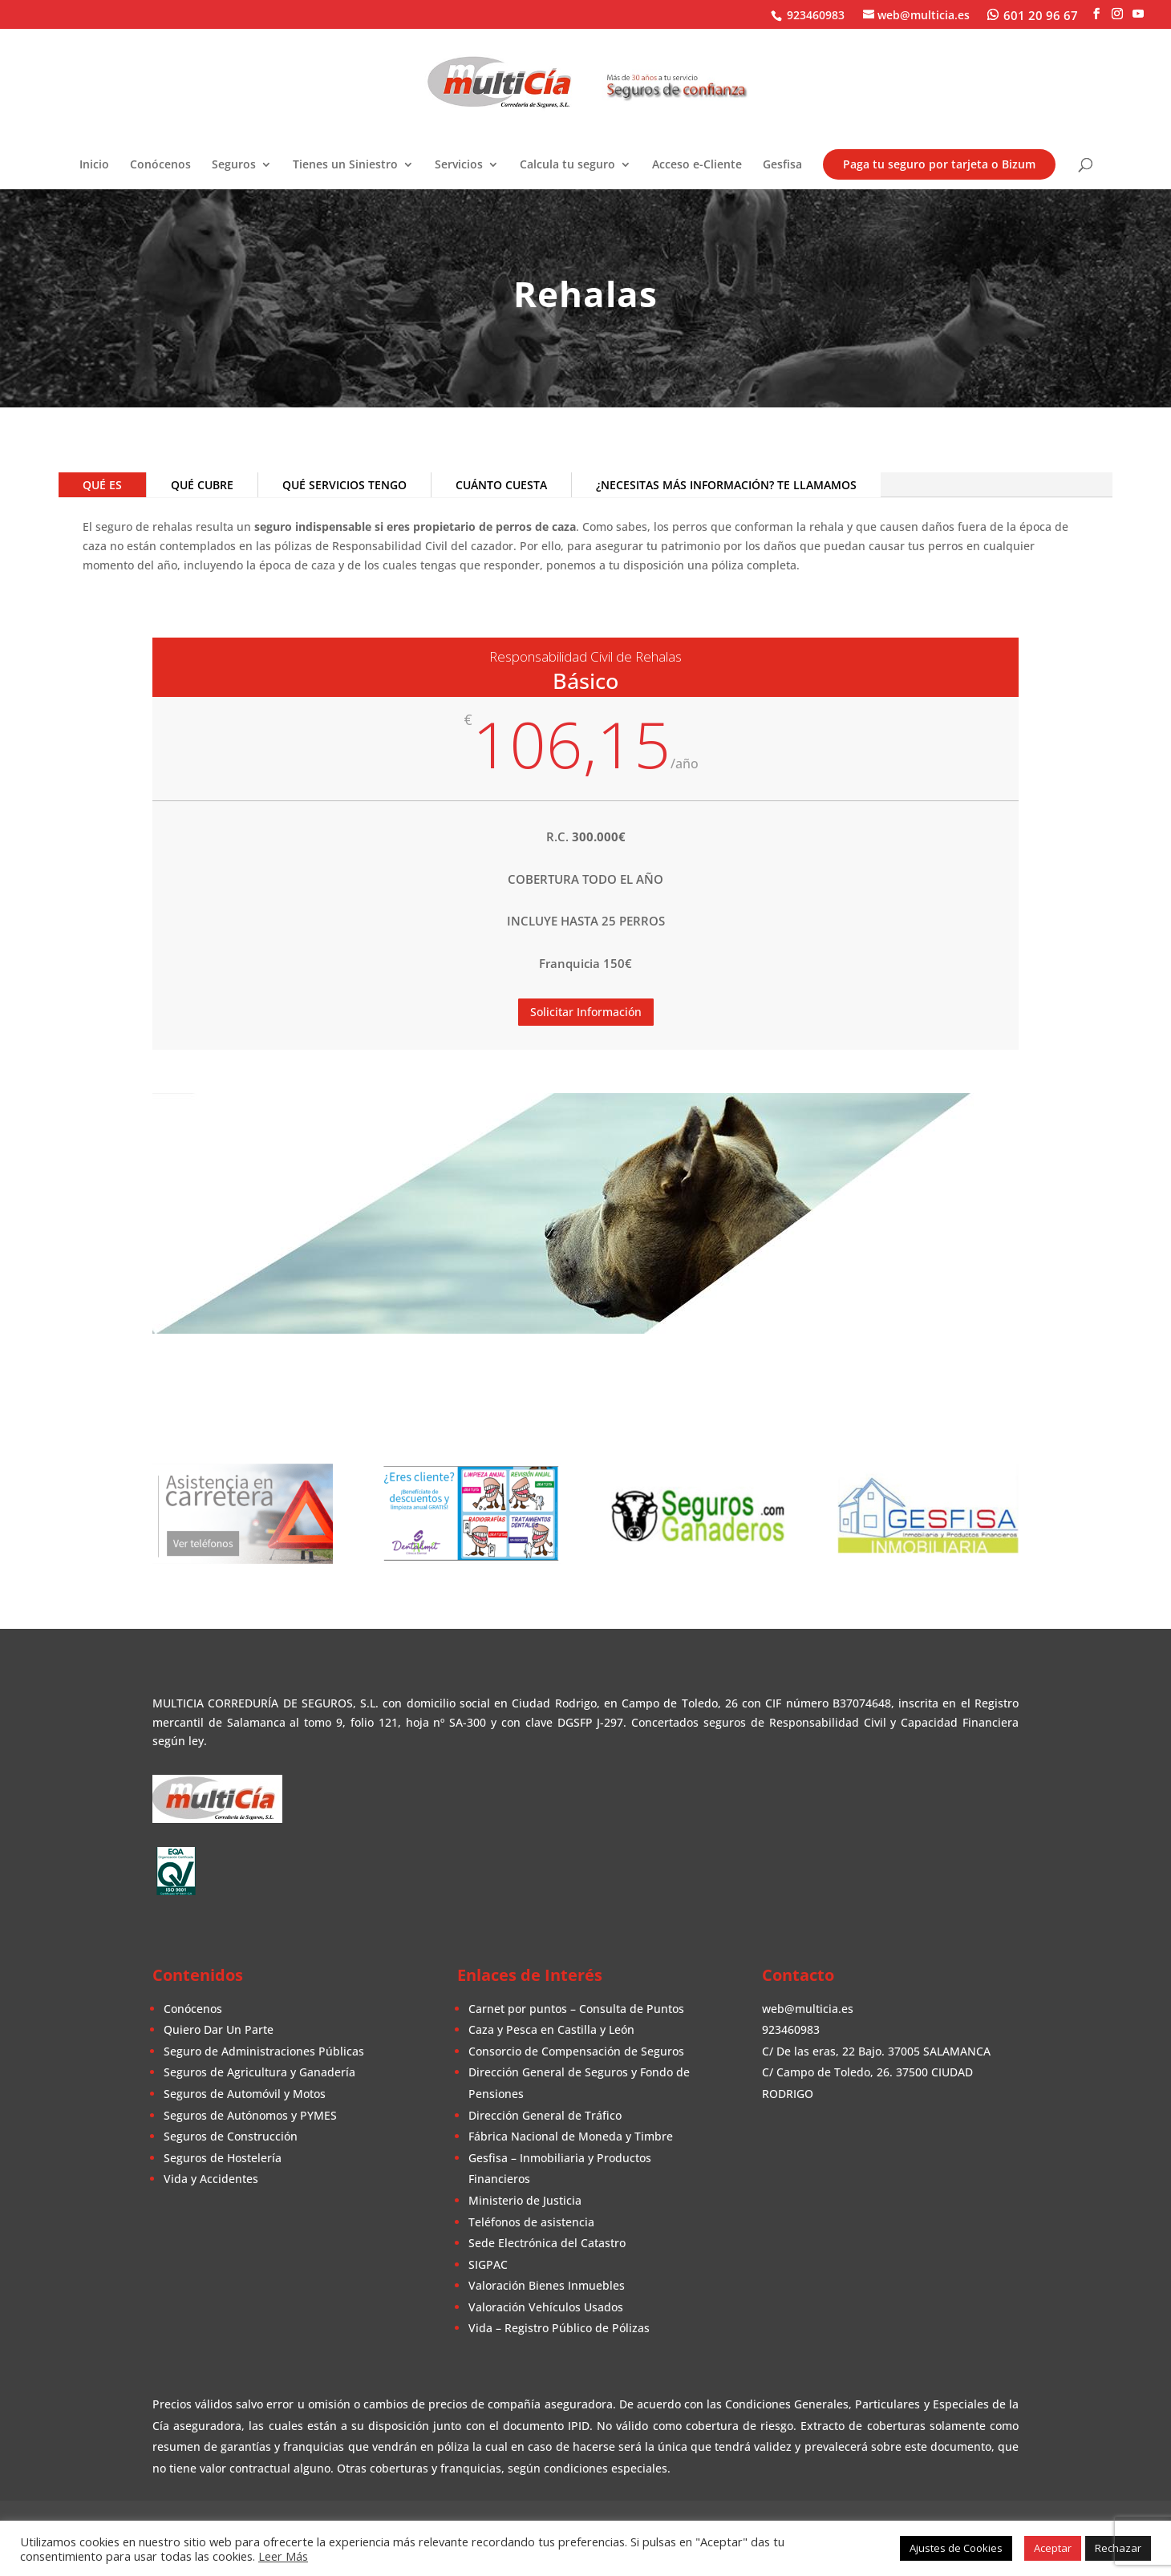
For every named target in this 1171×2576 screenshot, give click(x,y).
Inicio (94, 165)
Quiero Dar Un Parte (219, 2029)
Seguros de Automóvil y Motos (245, 2093)
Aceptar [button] (1053, 2548)
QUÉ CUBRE (202, 484)
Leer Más (283, 2556)
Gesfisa (782, 165)
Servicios (459, 165)
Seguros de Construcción (231, 2136)
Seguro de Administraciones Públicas (264, 2051)
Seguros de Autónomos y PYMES (250, 2115)
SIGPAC (488, 2264)
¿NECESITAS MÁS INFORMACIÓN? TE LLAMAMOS (726, 484)
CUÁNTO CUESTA (501, 484)
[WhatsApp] (1032, 14)
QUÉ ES (102, 484)
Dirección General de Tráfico (545, 2115)
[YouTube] (1138, 14)
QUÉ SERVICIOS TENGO (344, 484)
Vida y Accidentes (211, 2178)
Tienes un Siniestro (345, 165)
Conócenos (160, 165)
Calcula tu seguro (567, 165)
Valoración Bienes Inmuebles (546, 2285)
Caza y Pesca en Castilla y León (551, 2029)
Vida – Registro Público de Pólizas (559, 2327)
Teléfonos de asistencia (531, 2222)
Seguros (234, 165)
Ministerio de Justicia (524, 2200)
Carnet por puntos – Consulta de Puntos (576, 2008)
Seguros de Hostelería (223, 2157)
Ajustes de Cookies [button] (956, 2548)
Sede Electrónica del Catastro (547, 2242)
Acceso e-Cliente (697, 165)
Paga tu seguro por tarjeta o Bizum (939, 164)
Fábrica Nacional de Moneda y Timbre (570, 2136)
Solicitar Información (586, 1011)
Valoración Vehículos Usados (545, 2307)
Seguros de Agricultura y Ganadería (259, 2072)
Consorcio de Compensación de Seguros (576, 2051)
